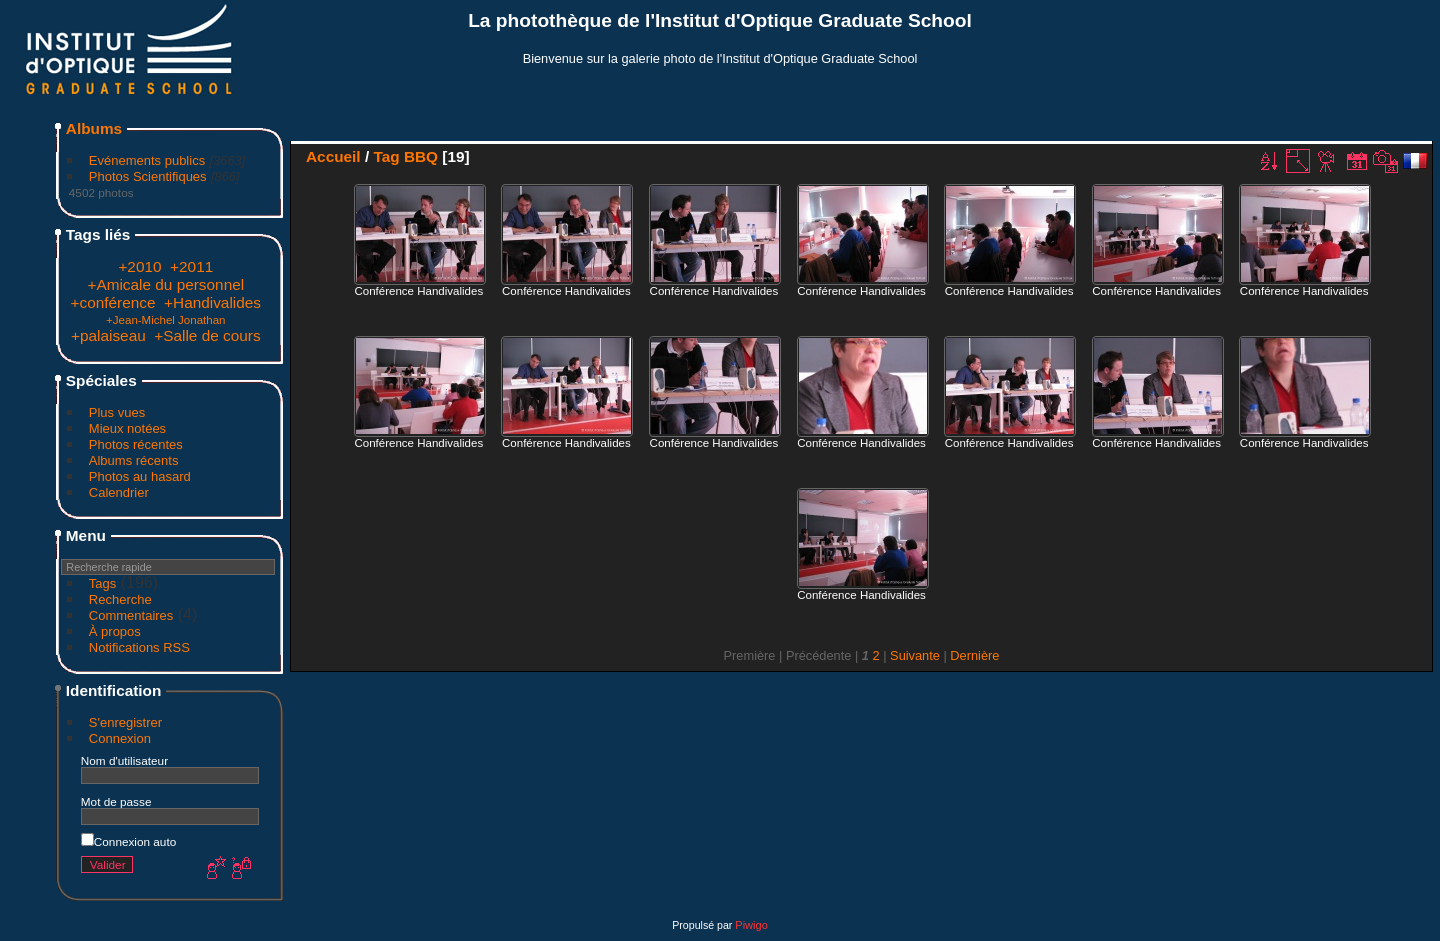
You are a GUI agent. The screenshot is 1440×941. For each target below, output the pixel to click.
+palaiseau (108, 335)
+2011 (191, 266)
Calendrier (119, 492)
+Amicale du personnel (165, 284)
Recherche (120, 599)
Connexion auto (128, 841)
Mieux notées (127, 428)
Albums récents (134, 460)
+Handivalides (212, 302)
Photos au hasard (140, 476)
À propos (115, 631)
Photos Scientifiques (148, 176)
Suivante (915, 655)
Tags (102, 583)
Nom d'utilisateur (124, 760)
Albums (94, 128)
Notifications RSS (139, 647)
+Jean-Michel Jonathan (165, 320)
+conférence (113, 302)
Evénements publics (147, 160)
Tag (386, 156)
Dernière (974, 655)
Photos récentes (136, 444)
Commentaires (131, 615)
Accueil (333, 156)
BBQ (421, 156)
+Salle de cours (207, 335)
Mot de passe (116, 801)
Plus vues (117, 412)
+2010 (139, 266)
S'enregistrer (125, 722)
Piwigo (751, 925)
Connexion (120, 738)
